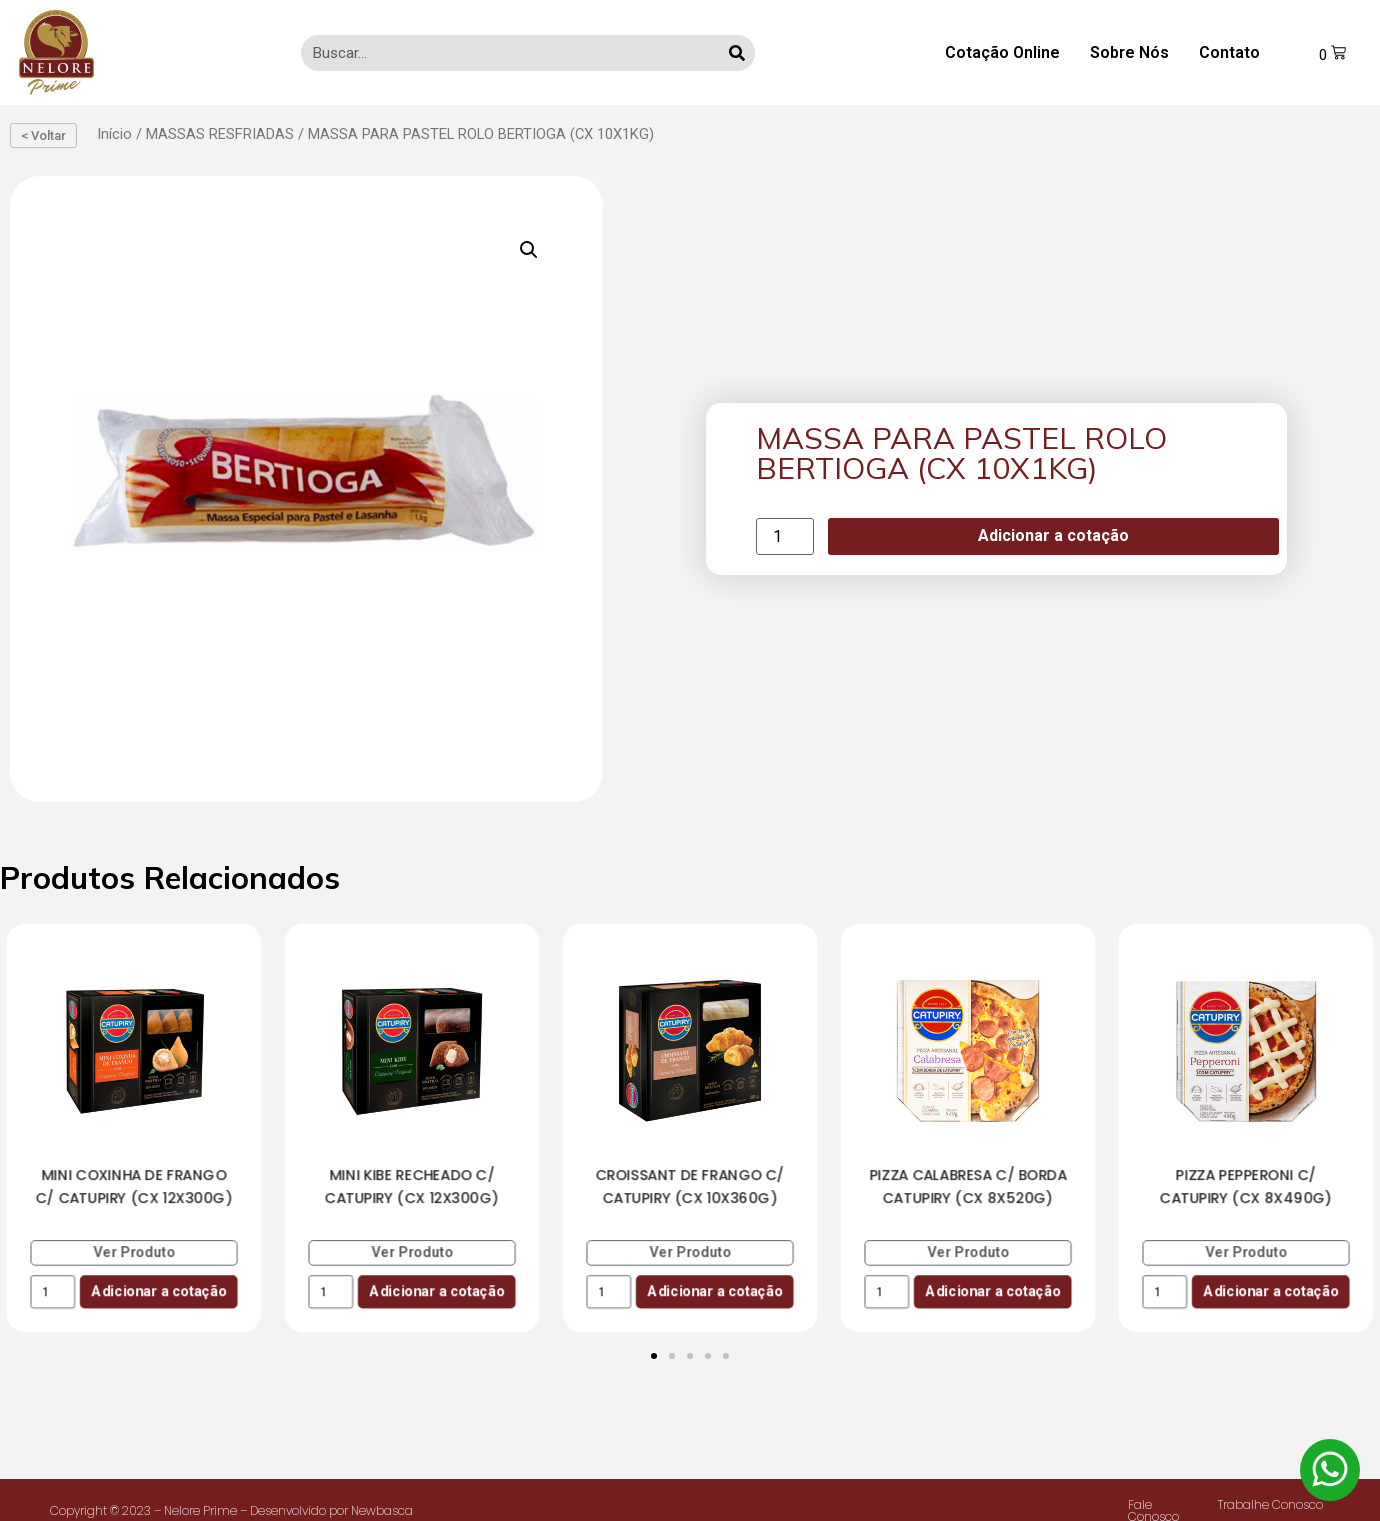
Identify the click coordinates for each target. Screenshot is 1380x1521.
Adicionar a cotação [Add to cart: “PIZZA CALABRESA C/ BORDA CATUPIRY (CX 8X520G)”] (992, 1290)
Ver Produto (134, 1252)
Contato (1229, 52)
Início (114, 134)
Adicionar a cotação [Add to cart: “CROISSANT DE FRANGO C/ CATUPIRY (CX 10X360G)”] (714, 1290)
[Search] (737, 53)
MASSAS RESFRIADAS (220, 134)
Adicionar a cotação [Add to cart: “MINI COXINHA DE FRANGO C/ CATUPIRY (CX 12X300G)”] (158, 1290)
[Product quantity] (785, 536)
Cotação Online (1002, 52)
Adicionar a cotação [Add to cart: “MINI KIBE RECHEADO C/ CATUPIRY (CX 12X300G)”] (436, 1290)
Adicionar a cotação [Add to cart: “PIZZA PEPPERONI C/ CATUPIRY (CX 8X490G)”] (1270, 1290)
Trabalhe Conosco (1270, 1504)
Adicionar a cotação (1053, 535)
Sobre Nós (1129, 52)
